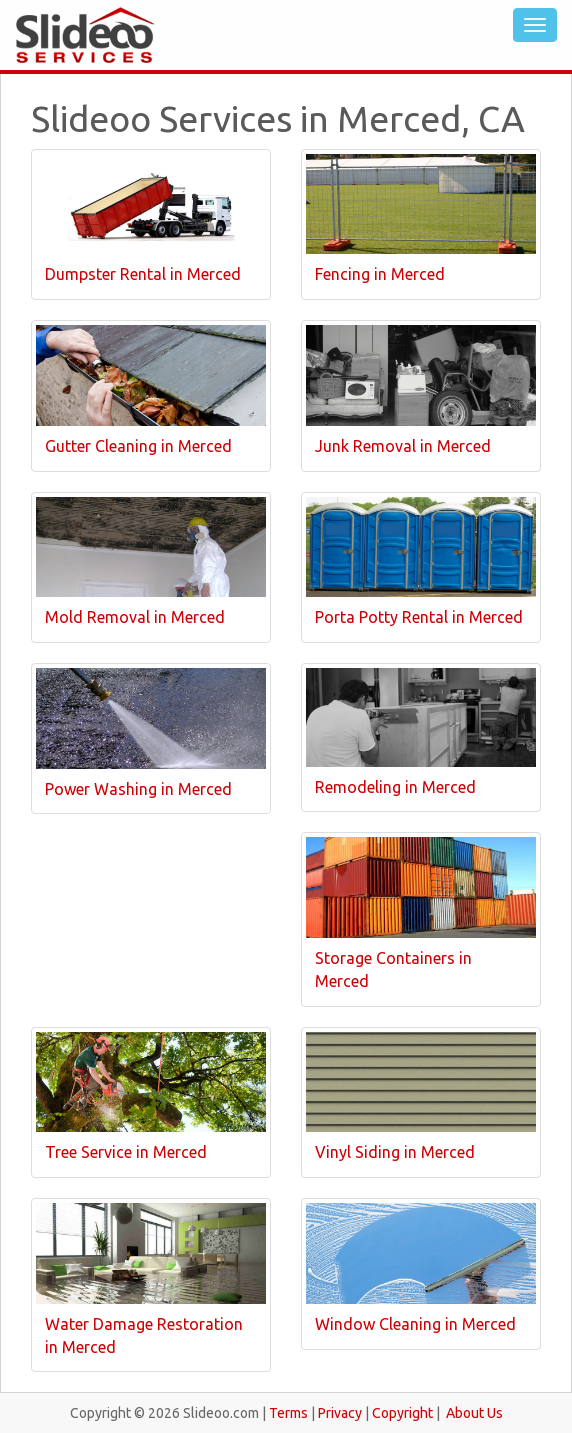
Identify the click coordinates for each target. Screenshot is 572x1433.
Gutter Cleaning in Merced (138, 446)
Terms (288, 1413)
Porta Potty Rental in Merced (419, 617)
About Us (474, 1413)
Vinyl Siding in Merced (395, 1152)
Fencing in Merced (380, 274)
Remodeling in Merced (395, 787)
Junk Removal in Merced (403, 446)
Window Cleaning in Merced (415, 1324)
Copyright (402, 1413)
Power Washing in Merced (138, 789)
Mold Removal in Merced (135, 617)
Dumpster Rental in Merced (143, 274)
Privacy (340, 1413)
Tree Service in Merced (126, 1152)
